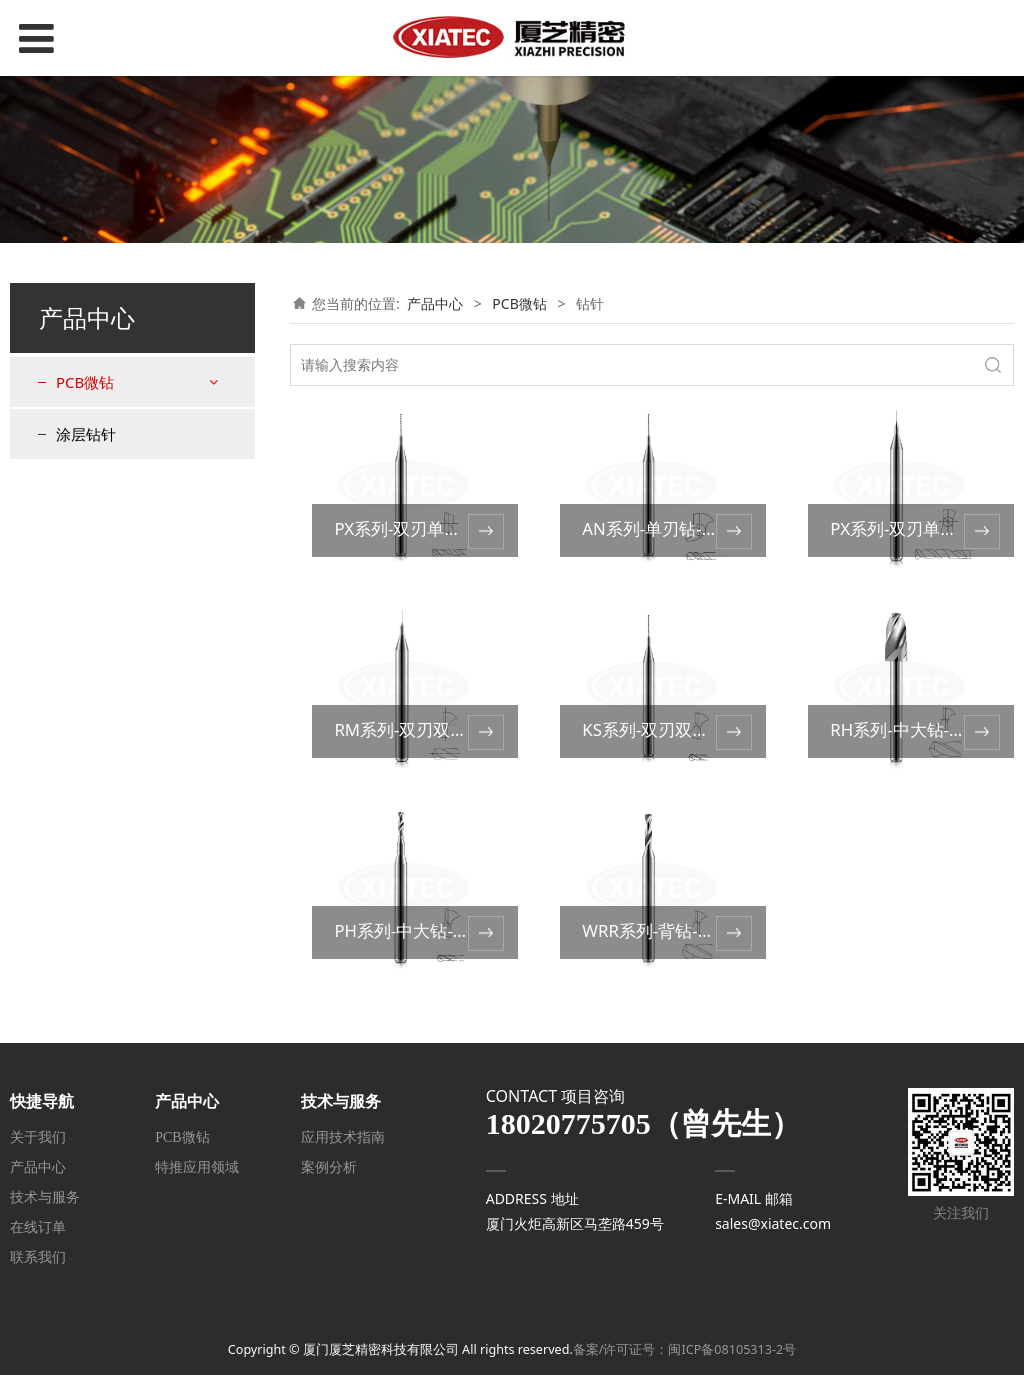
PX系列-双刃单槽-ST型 (914, 528)
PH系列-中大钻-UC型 (413, 930)
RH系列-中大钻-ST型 (907, 729)
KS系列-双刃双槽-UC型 (668, 729)
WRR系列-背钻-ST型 (657, 930)
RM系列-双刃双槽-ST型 (421, 729)
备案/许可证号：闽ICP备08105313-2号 (684, 1349)
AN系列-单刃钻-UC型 (661, 528)
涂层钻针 (86, 434)
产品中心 (435, 303)
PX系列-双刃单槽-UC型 (420, 528)
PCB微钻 (85, 382)
